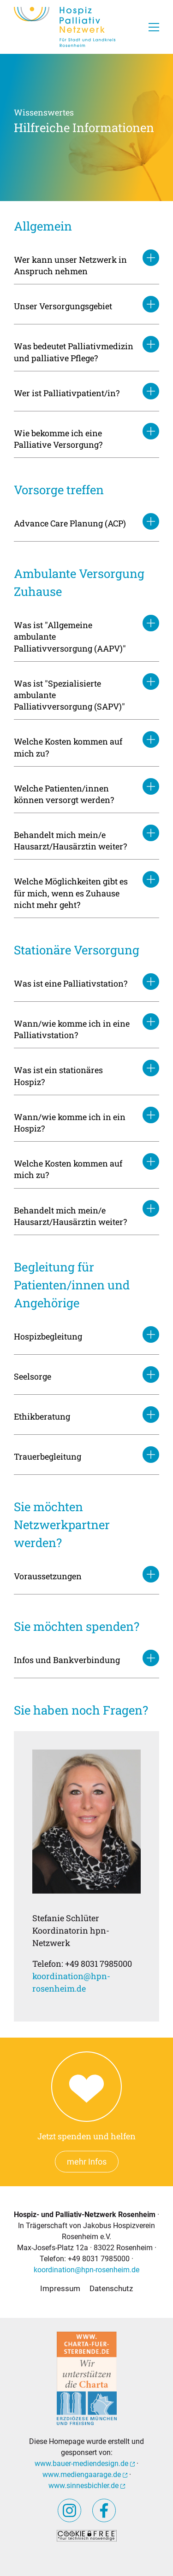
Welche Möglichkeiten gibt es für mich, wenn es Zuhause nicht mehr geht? (71, 893)
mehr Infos (87, 2161)
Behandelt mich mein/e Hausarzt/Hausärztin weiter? (70, 840)
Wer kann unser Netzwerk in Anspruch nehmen (70, 265)
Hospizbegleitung (48, 1336)
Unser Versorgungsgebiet (63, 306)
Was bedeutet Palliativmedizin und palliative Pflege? (73, 352)
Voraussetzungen (48, 1576)
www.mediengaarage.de (84, 2474)
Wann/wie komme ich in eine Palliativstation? (72, 1029)
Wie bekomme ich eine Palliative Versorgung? (58, 438)
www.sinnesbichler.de (86, 2485)
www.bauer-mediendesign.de (85, 2463)
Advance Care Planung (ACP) (70, 523)
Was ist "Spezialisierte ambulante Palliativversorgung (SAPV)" (69, 695)
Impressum (60, 2288)
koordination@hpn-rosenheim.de (86, 2269)
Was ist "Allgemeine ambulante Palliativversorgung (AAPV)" (70, 636)
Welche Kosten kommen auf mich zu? (68, 747)
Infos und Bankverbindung (67, 1659)
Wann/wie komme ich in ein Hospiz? (69, 1122)
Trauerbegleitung (47, 1456)
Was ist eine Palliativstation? (70, 983)
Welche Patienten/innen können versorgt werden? (64, 794)
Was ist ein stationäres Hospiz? (58, 1075)
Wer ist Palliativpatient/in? (66, 393)
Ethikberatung (42, 1416)
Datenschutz (111, 2288)
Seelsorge (32, 1376)
